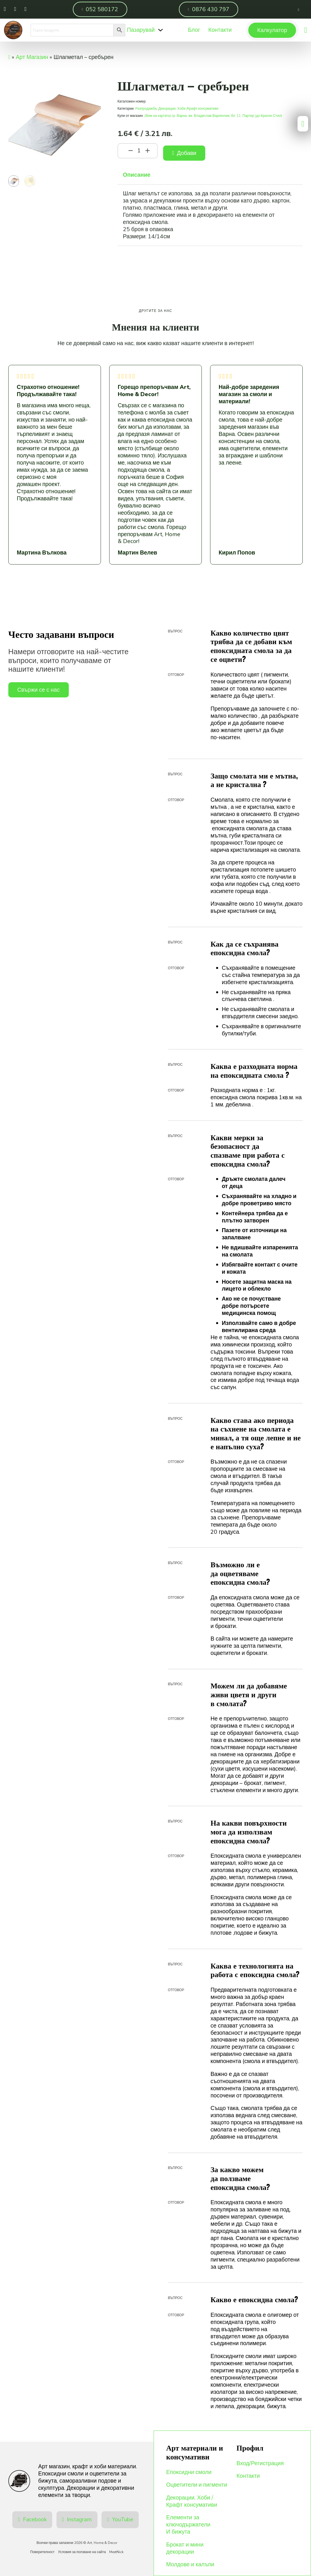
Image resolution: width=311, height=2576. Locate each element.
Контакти (248, 2476)
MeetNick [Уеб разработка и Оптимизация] (116, 2552)
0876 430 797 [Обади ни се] (208, 9)
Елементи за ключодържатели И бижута (188, 2525)
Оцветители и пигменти (196, 2485)
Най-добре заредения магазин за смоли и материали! (249, 394)
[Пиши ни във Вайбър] (25, 9)
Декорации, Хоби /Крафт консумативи (188, 108)
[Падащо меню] (160, 30)
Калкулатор (272, 30)
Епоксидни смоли (189, 2472)
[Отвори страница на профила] (298, 9)
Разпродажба (146, 108)
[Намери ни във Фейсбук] (5, 9)
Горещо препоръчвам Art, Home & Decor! (154, 391)
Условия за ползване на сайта (82, 2552)
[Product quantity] (139, 151)
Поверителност (42, 2552)
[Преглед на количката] (305, 30)
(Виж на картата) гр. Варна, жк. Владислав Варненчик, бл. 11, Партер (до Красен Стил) (213, 115)
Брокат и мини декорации (185, 2548)
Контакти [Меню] (220, 30)
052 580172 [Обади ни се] (100, 9)
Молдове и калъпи (190, 2564)
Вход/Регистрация (260, 2463)
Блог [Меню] (194, 30)
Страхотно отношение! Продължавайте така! (48, 391)
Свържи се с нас (38, 690)
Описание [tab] (136, 175)
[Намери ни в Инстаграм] (15, 9)
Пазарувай (141, 30)
